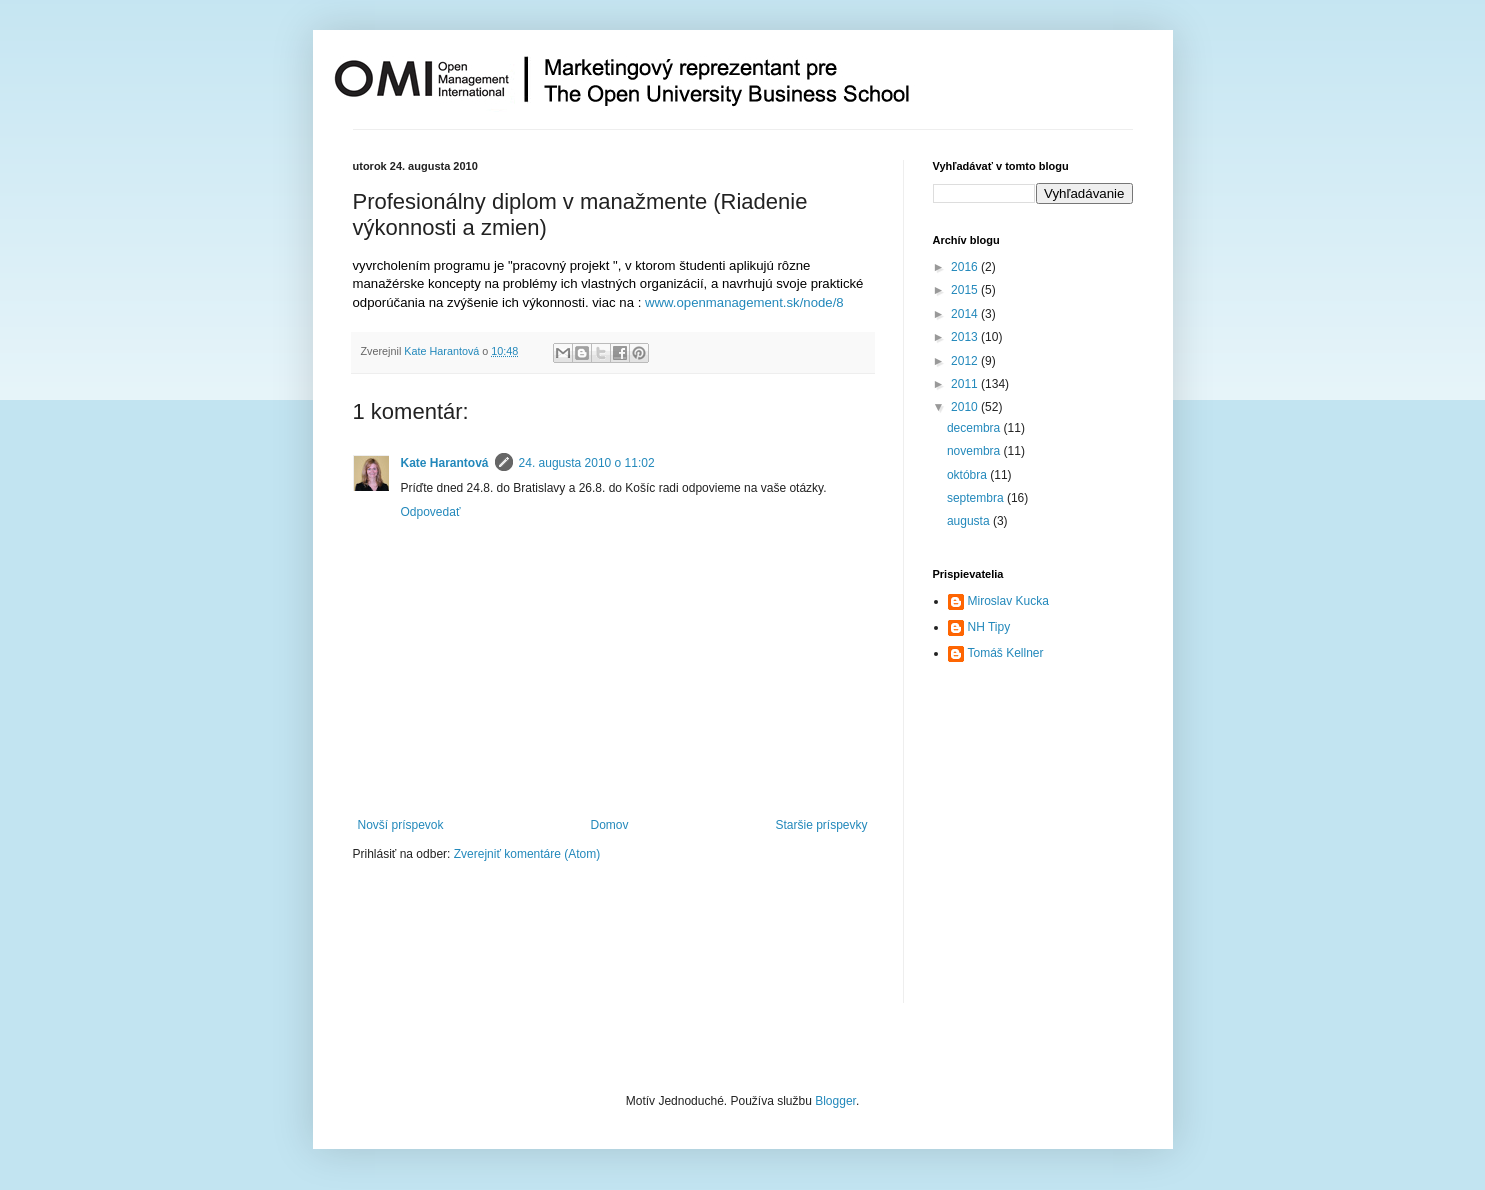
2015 (966, 290)
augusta (970, 521)
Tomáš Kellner (1006, 653)
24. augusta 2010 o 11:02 (587, 463)
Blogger (835, 1101)
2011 (966, 384)
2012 (966, 361)
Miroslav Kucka (1008, 601)
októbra (968, 475)
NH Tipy (989, 627)
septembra (977, 498)
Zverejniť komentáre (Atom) (527, 854)
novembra (975, 451)
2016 (966, 267)
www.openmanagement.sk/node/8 (744, 302)
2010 (966, 407)
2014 (966, 314)
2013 (966, 337)
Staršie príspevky (821, 825)
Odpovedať (431, 512)
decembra (975, 428)
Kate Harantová (445, 463)
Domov (609, 825)
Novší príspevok (401, 825)
